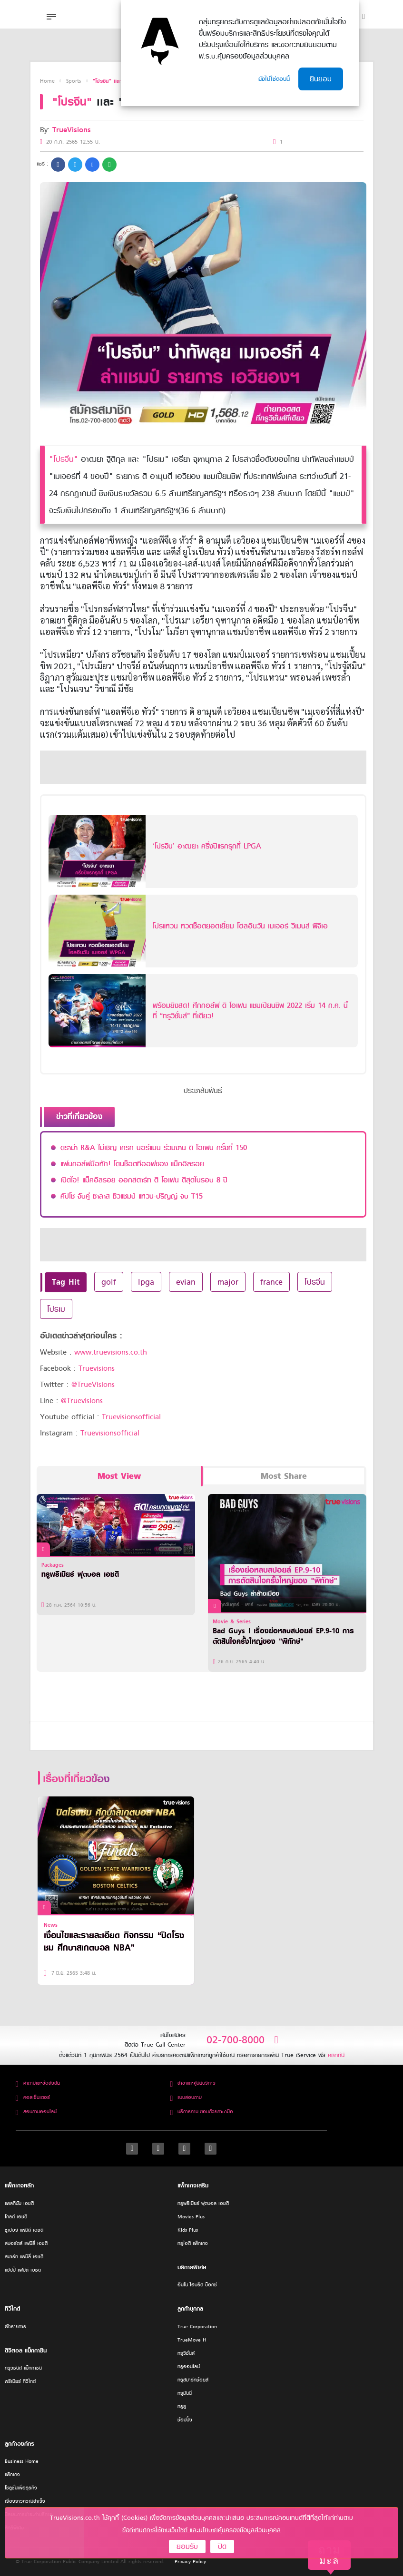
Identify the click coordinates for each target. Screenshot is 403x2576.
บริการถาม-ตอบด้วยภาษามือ (201, 2112)
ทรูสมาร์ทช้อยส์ (192, 2380)
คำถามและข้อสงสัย (38, 2083)
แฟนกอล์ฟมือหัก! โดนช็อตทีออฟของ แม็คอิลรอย (132, 1164)
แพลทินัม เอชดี (19, 2203)
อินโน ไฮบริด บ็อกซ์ (197, 2285)
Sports (73, 81)
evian (186, 1282)
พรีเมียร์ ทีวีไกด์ (20, 2381)
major (227, 1282)
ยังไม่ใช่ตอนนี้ (274, 78)
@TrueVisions (93, 1384)
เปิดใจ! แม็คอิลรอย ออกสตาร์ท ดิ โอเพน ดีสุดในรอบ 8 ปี (143, 1180)
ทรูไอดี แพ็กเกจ (192, 2243)
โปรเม (56, 1309)
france (271, 1282)
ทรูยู (181, 2406)
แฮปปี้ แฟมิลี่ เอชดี (23, 2270)
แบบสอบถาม (186, 2097)
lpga (146, 1282)
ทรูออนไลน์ (188, 2366)
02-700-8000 (242, 2039)
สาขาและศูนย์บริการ (193, 2083)
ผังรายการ (15, 2326)
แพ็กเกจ (12, 2474)
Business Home (22, 2461)
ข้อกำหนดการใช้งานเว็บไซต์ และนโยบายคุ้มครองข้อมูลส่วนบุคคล (201, 2530)
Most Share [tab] (284, 1476)
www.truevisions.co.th (110, 1352)
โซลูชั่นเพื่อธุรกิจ (21, 2488)
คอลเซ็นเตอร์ (33, 2097)
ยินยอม (321, 79)
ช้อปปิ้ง (184, 2420)
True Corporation (197, 2326)
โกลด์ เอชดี (16, 2217)
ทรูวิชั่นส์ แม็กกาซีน (23, 2368)
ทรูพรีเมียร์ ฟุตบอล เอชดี (203, 2203)
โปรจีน (315, 1282)
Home (47, 81)
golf (108, 1282)
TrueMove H (191, 2340)
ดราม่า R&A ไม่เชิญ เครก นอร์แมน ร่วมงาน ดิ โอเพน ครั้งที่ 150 (153, 1147)
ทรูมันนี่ (184, 2393)
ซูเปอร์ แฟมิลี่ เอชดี (24, 2230)
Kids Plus (187, 2230)
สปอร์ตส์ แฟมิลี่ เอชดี (26, 2243)
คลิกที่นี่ (336, 2054)
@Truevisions (82, 1400)
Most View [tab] (119, 1476)
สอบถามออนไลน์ (36, 2112)
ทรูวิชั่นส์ (186, 2353)
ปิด (222, 2546)
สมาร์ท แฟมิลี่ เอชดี (24, 2257)
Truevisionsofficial (131, 1417)
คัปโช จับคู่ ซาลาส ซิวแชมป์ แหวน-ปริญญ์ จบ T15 (131, 1196)
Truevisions (97, 1368)
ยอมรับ (187, 2546)
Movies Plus (191, 2217)
